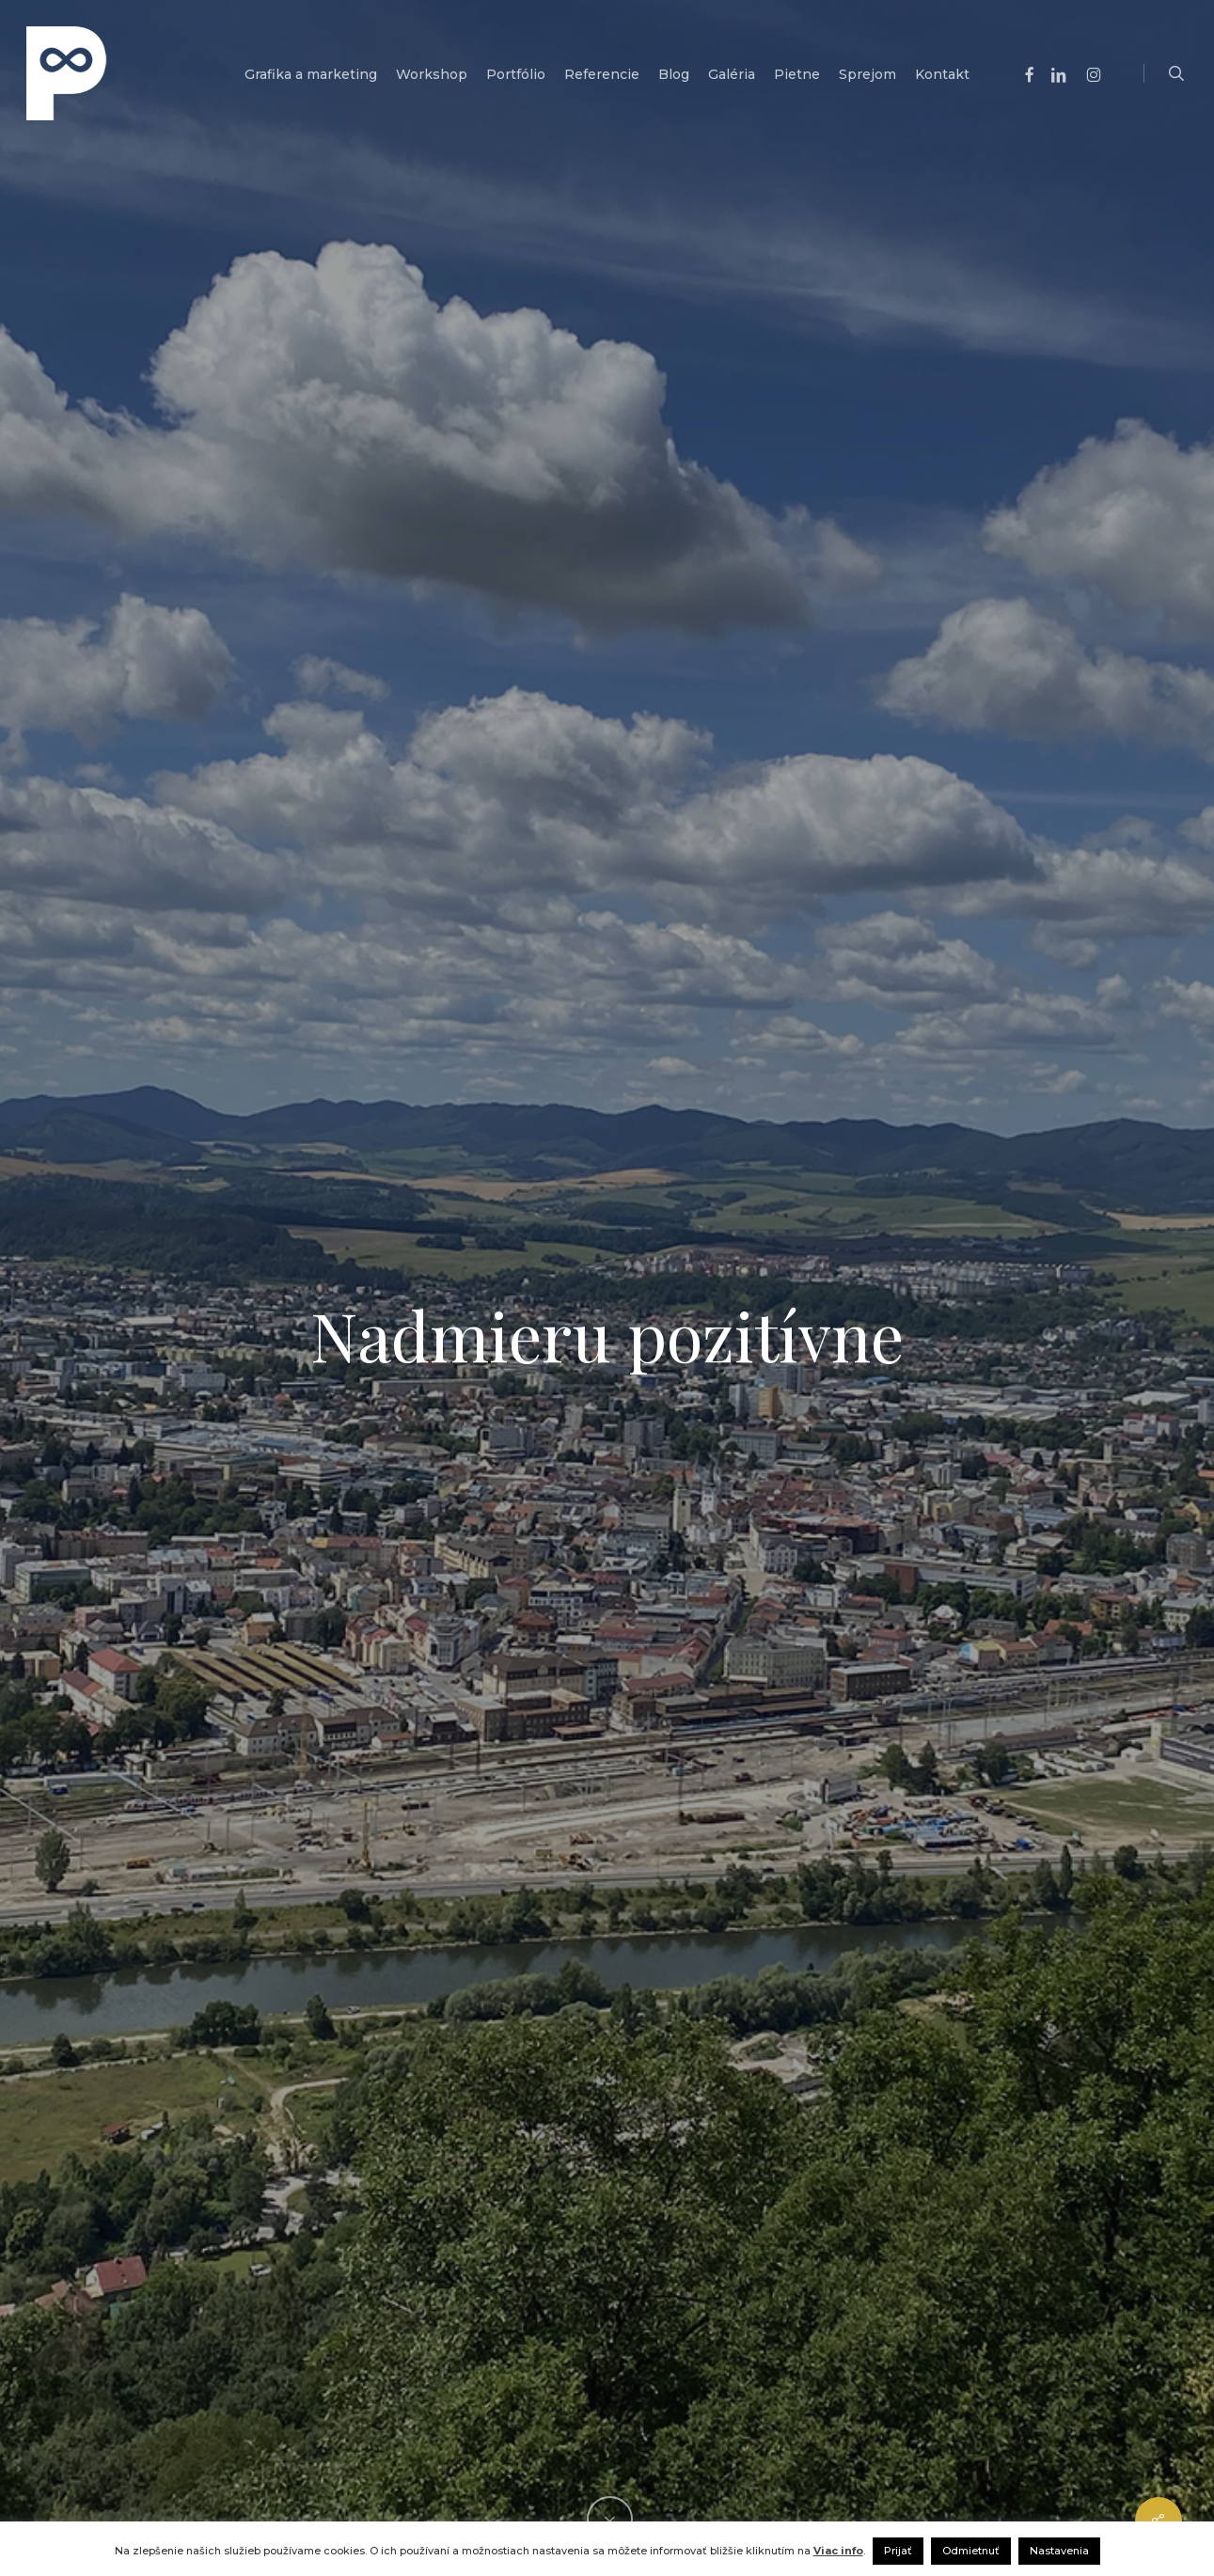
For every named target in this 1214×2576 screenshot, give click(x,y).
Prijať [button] (898, 2550)
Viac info (838, 2550)
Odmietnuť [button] (971, 2550)
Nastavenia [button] (1059, 2550)
